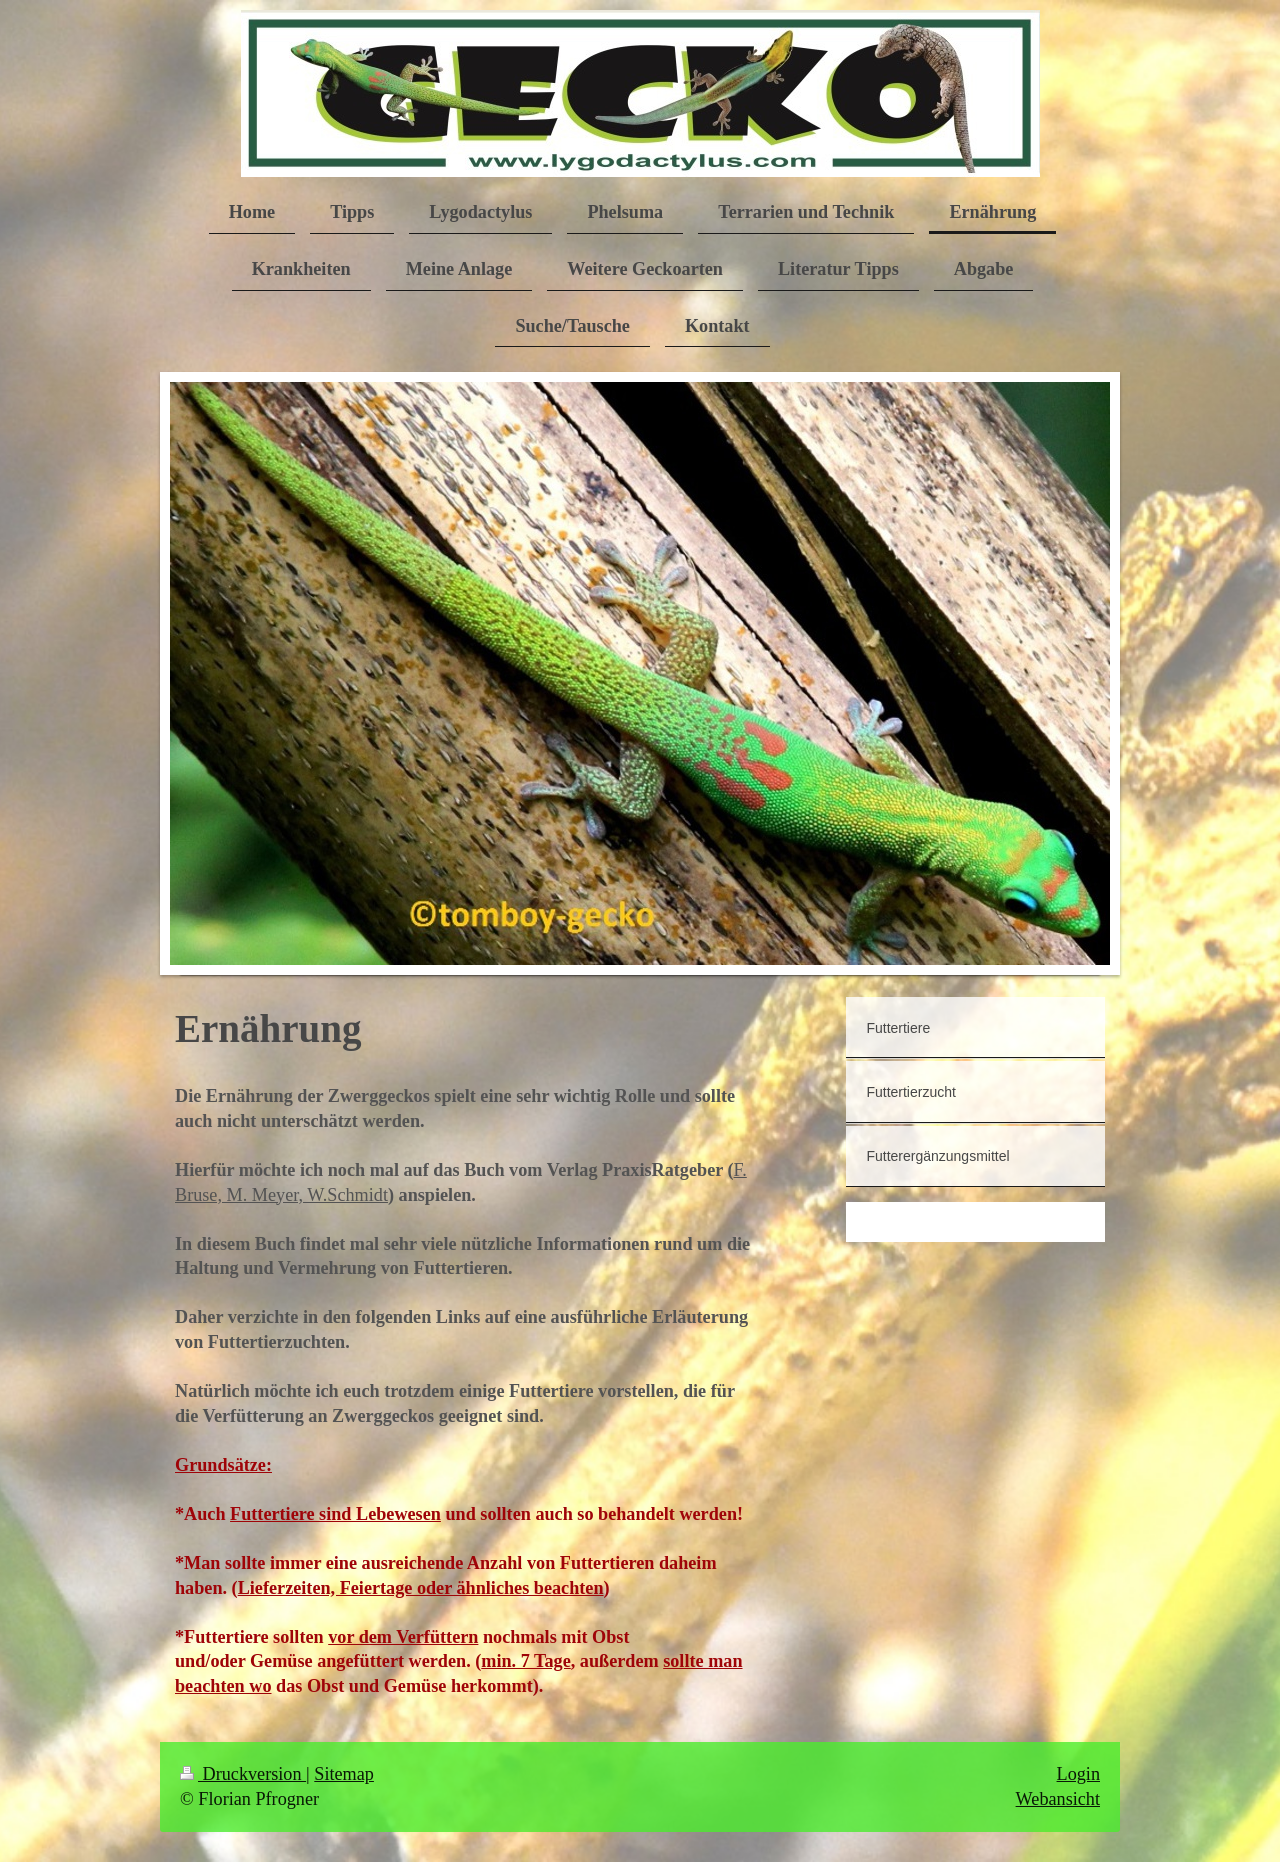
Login (1078, 1774)
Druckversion (243, 1774)
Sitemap (344, 1774)
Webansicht (1058, 1799)
